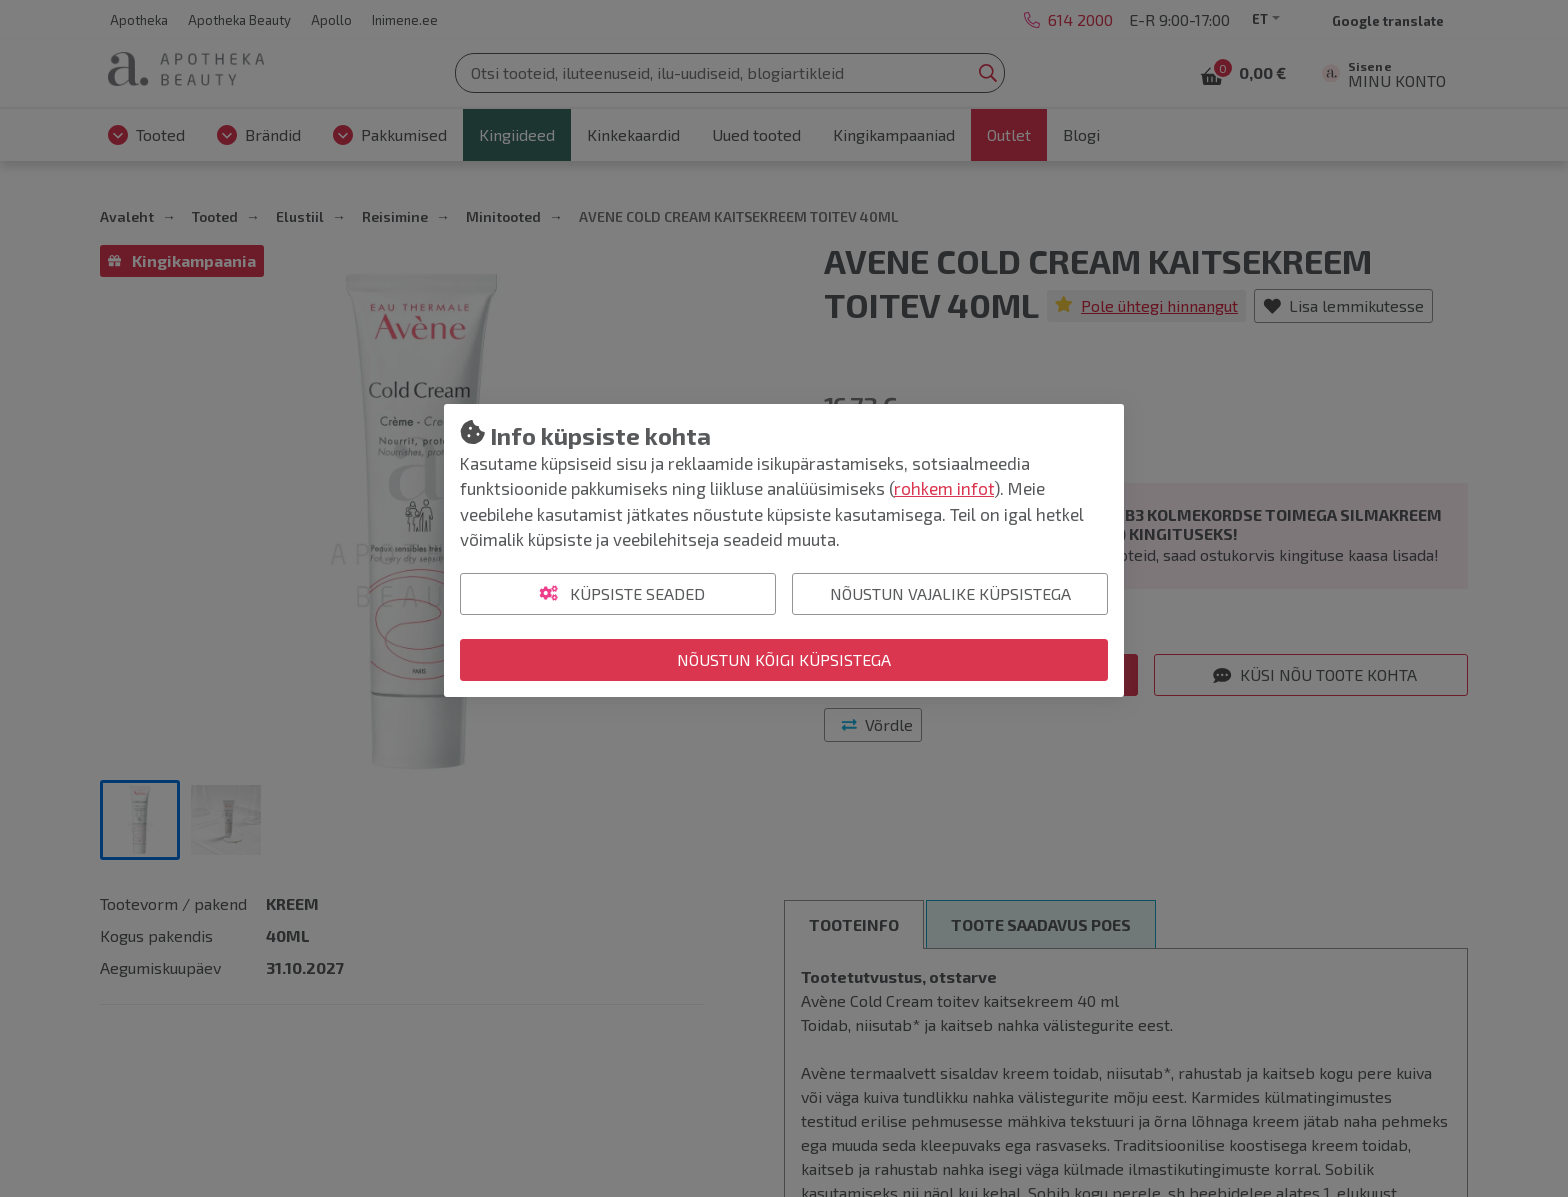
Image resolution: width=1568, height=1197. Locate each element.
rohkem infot (944, 488)
